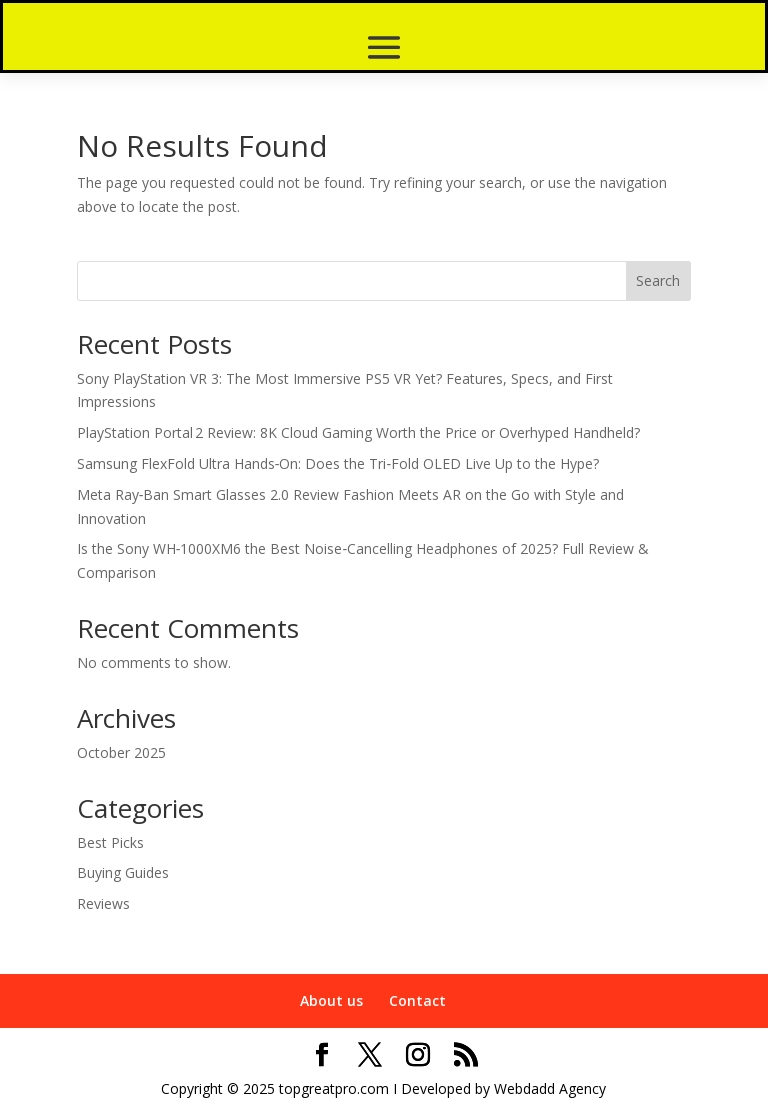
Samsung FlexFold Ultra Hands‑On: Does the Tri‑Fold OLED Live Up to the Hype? (338, 463)
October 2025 (121, 752)
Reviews (103, 903)
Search (658, 280)
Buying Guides (123, 872)
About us (331, 1000)
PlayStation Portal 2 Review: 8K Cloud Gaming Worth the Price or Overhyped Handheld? (358, 432)
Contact (417, 1000)
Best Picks (110, 842)
